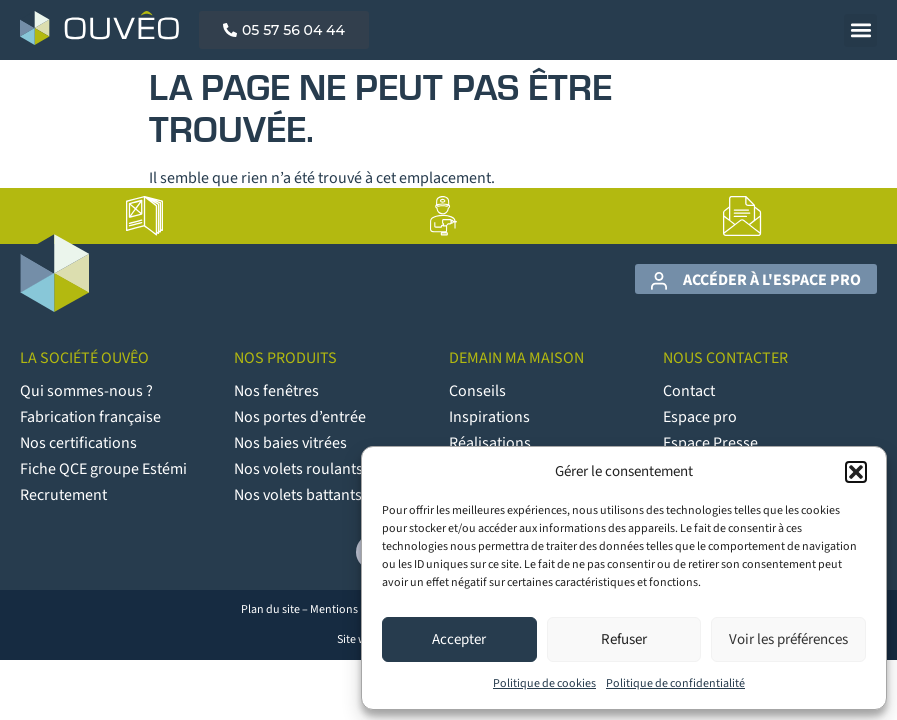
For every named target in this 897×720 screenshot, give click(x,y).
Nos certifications (78, 443)
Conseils (477, 391)
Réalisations (490, 443)
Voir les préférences (788, 639)
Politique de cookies (544, 683)
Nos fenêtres (276, 391)
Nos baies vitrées (290, 443)
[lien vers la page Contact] (743, 216)
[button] (856, 472)
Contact (689, 391)
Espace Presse (710, 443)
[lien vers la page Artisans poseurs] (444, 216)
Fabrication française (90, 417)
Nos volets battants (298, 495)
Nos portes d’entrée (300, 417)
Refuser (624, 639)
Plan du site (270, 609)
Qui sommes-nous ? (86, 391)
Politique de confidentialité (675, 683)
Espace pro (700, 417)
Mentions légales (352, 609)
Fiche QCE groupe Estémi (103, 469)
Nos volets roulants (298, 469)
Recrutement (63, 495)
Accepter (459, 639)
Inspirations (489, 417)
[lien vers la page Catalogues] (145, 216)
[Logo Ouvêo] (99, 28)
